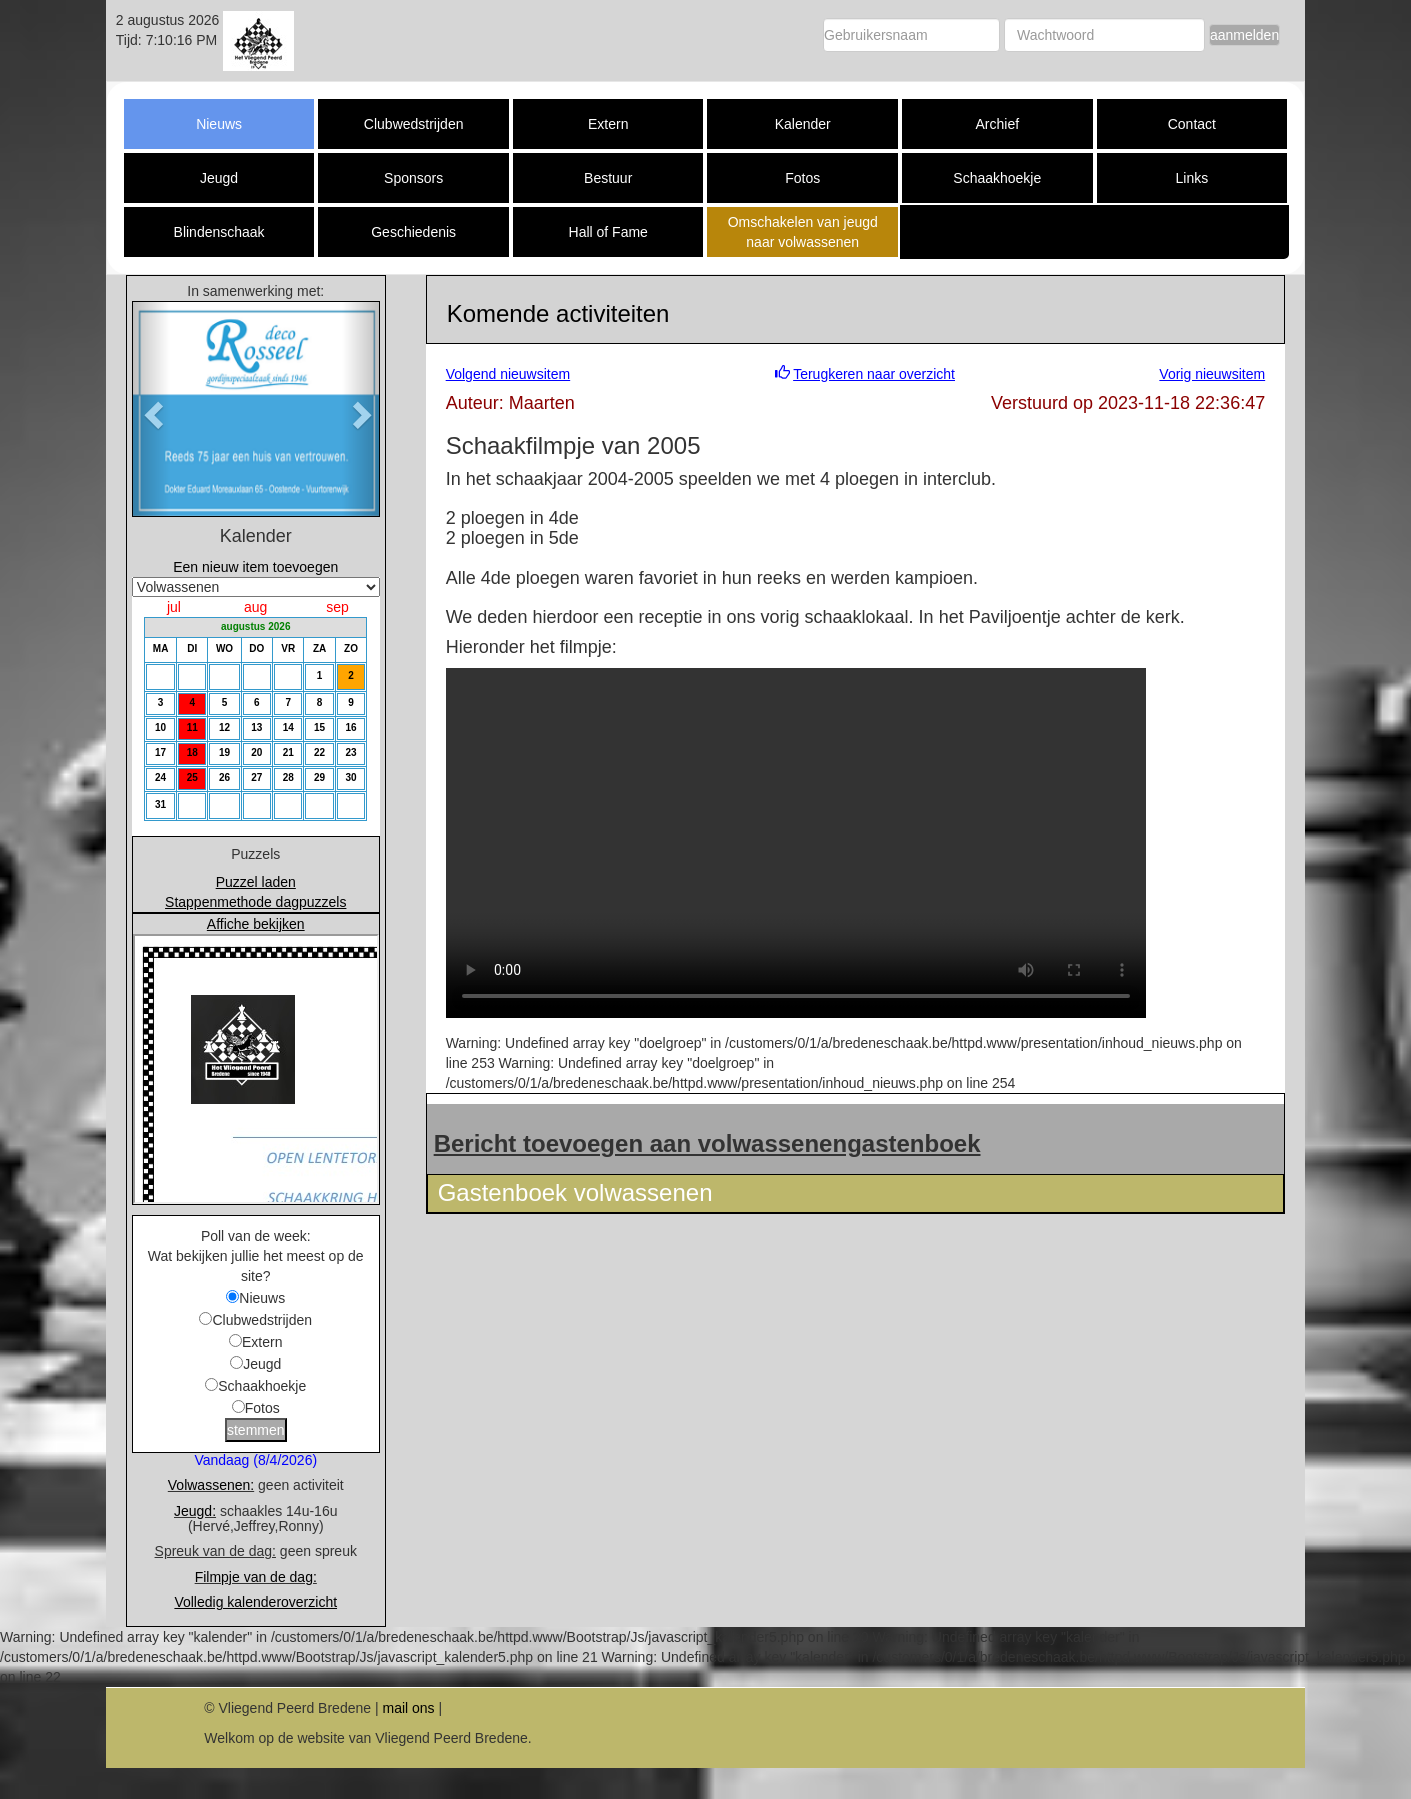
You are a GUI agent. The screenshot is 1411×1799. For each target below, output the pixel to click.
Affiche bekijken (256, 924)
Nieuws (219, 124)
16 (350, 727)
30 (350, 777)
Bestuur (608, 178)
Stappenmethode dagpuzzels (255, 902)
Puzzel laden (256, 882)
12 (224, 727)
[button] (151, 408)
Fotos (802, 178)
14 (288, 727)
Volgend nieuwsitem (508, 374)
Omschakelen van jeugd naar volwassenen (803, 232)
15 (319, 727)
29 (319, 777)
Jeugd (219, 178)
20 (256, 752)
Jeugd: (195, 1511)
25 (192, 777)
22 (319, 752)
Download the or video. (796, 843)
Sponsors (413, 178)
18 (192, 752)
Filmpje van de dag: (256, 1577)
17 (160, 752)
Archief (998, 124)
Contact (1192, 124)
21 (288, 752)
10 (160, 727)
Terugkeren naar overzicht (874, 374)
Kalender (803, 124)
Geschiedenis (413, 232)
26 (224, 777)
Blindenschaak (219, 232)
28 (288, 777)
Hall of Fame (608, 232)
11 (192, 727)
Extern (608, 124)
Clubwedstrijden (414, 124)
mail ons (408, 1708)
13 (256, 727)
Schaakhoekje (997, 178)
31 (160, 804)
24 (160, 777)
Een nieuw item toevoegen (255, 567)
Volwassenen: (211, 1485)
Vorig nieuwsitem (1212, 374)
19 (224, 752)
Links (1191, 178)
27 (256, 777)
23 (350, 752)
